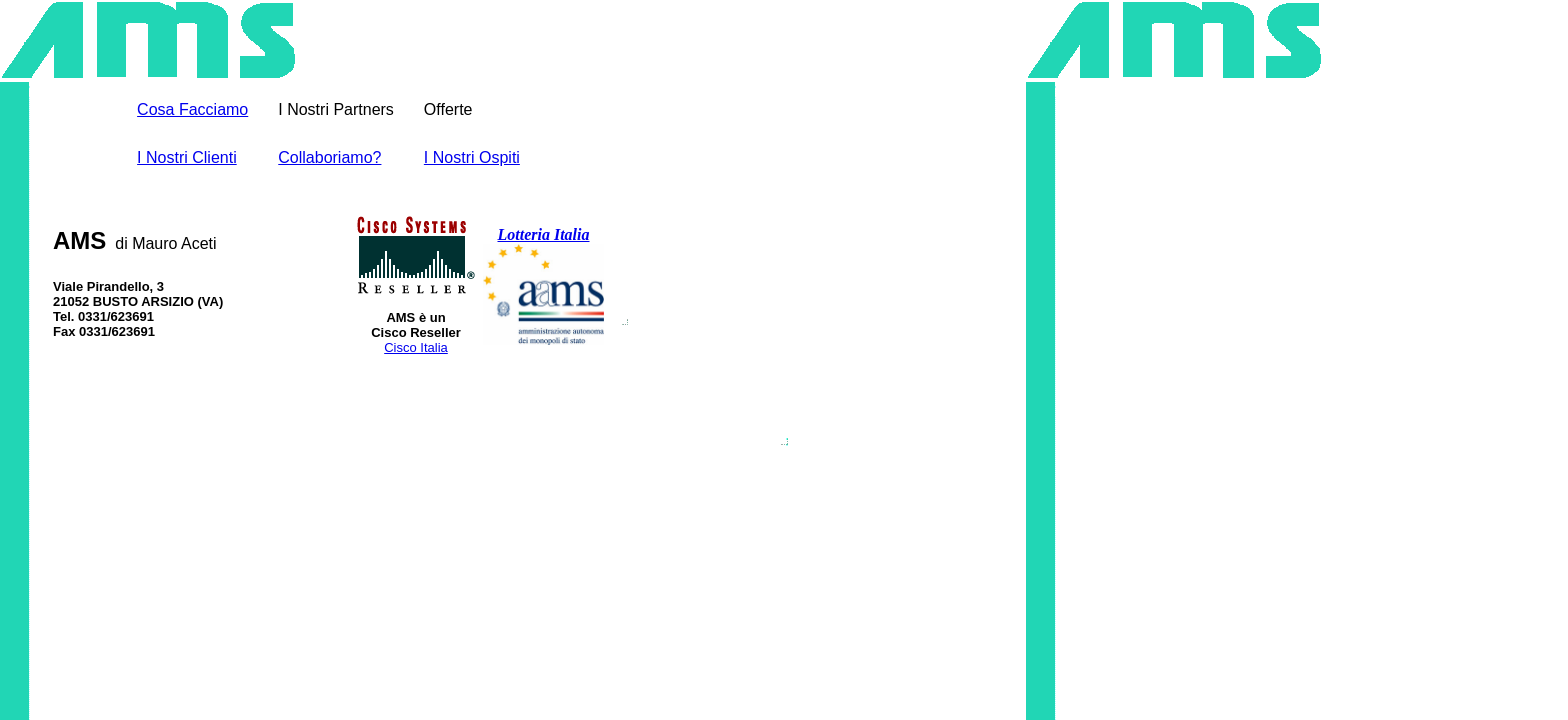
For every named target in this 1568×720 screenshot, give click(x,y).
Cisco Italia (416, 347)
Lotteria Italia (544, 234)
